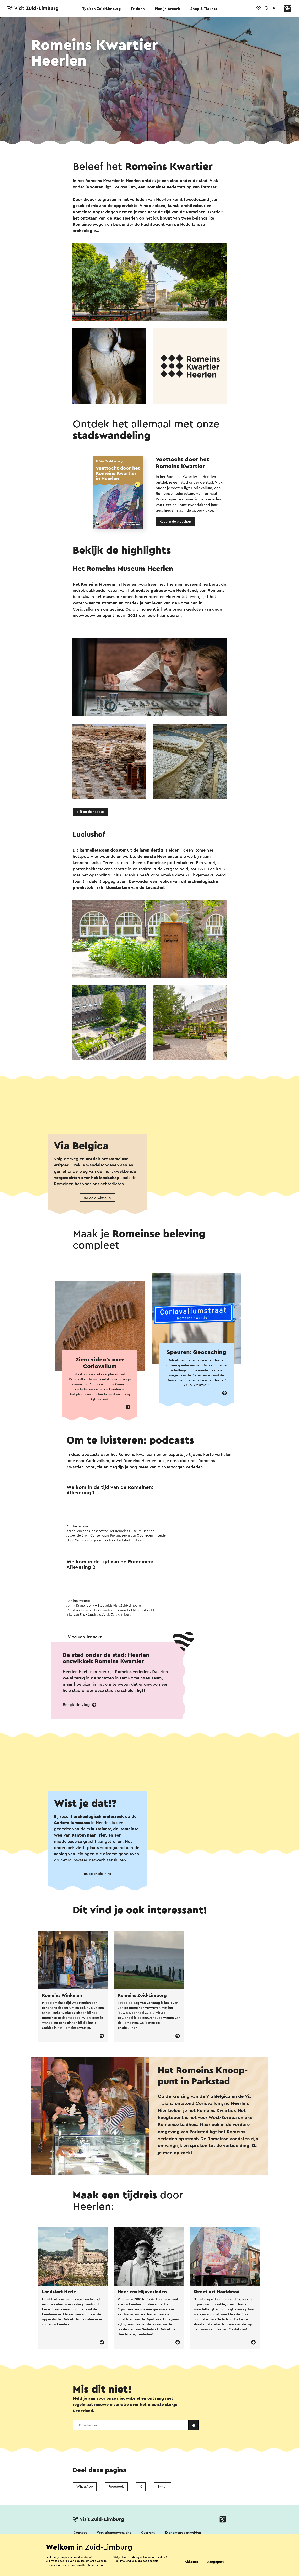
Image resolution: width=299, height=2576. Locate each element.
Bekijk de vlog (79, 1705)
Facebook (116, 2486)
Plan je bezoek (167, 9)
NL (275, 8)
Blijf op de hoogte (90, 811)
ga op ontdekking (97, 1197)
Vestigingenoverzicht (114, 2532)
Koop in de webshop (175, 521)
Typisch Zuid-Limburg (101, 9)
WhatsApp (84, 2486)
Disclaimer (81, 2573)
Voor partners (191, 2573)
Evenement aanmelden (183, 2532)
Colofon (105, 2573)
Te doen (138, 9)
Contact (80, 2532)
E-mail (162, 2486)
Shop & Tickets (203, 9)
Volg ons (79, 2543)
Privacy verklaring (135, 2573)
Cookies (165, 2573)
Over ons (148, 2532)
